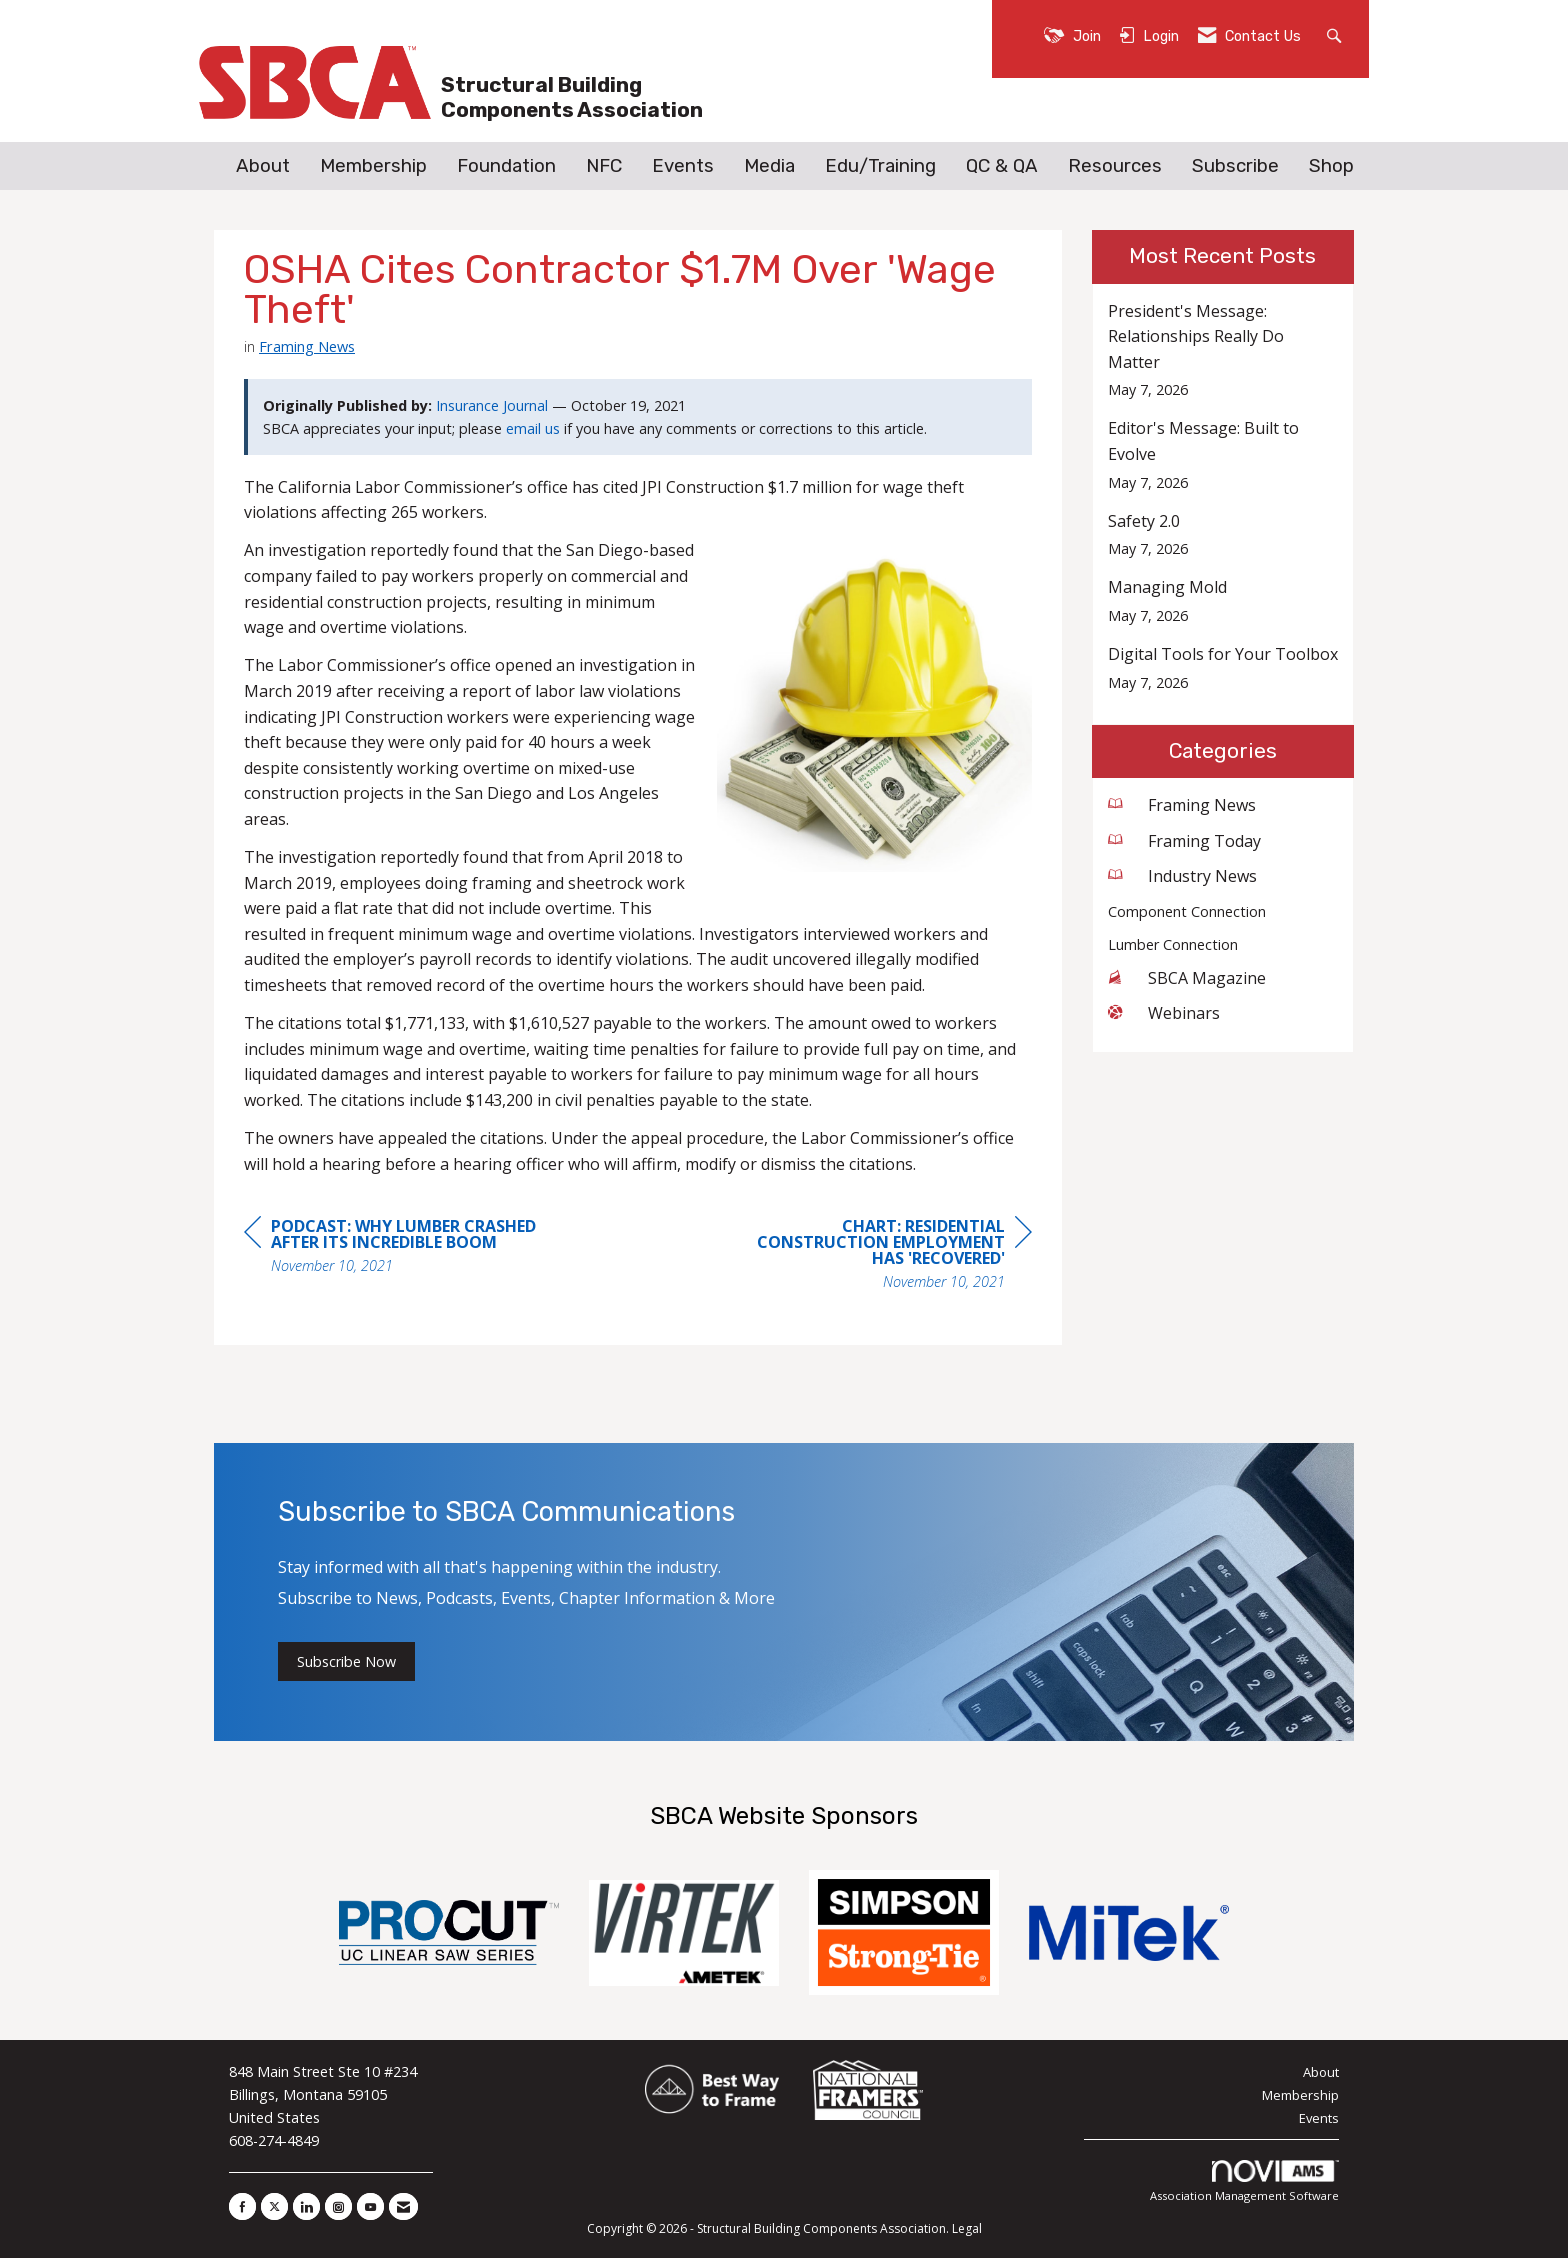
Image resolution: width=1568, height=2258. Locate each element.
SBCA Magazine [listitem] (1187, 978)
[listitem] (1223, 350)
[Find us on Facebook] (242, 2206)
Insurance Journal (492, 405)
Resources (1115, 166)
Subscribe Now (346, 1661)
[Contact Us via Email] (403, 2206)
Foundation (506, 166)
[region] (882, 1256)
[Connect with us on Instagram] (338, 2206)
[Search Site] (1336, 34)
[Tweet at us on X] (274, 2206)
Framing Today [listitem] (1184, 841)
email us (533, 428)
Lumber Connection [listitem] (1173, 944)
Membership (373, 166)
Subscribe (1235, 166)
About (263, 166)
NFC (604, 166)
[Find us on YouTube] (370, 2206)
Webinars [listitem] (1164, 1013)
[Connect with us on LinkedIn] (306, 2206)
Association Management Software (1244, 2181)
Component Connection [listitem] (1187, 911)
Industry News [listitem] (1182, 876)
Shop (1331, 166)
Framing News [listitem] (1182, 805)
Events (683, 166)
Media (769, 166)
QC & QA (1002, 166)
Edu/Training (880, 166)
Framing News (307, 346)
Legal (967, 2228)
